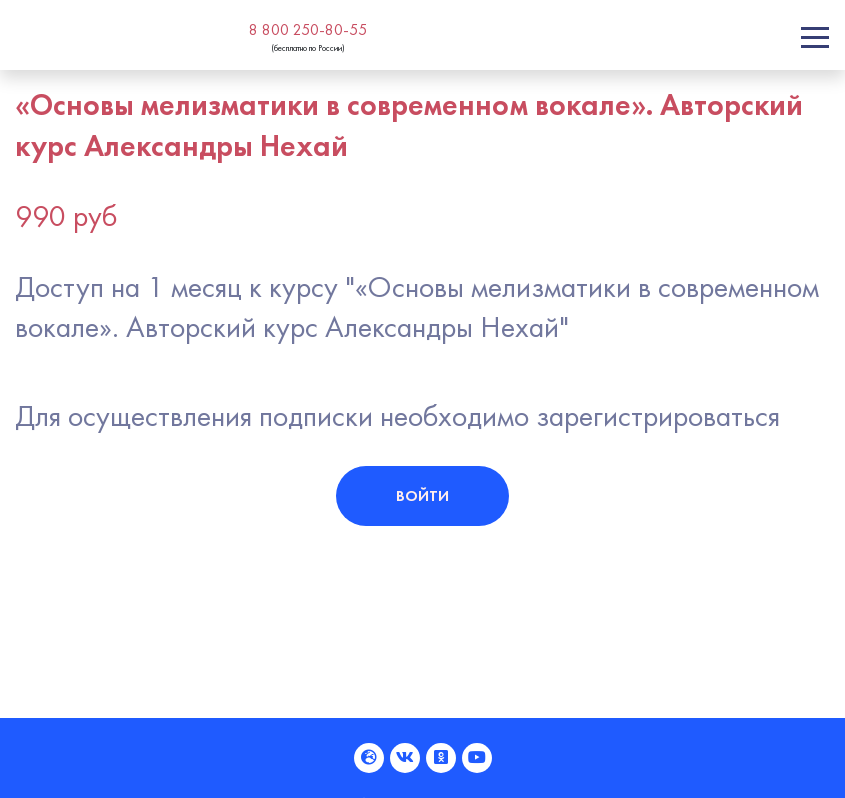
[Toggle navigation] (815, 37)
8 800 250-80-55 (308, 29)
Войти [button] (422, 495)
